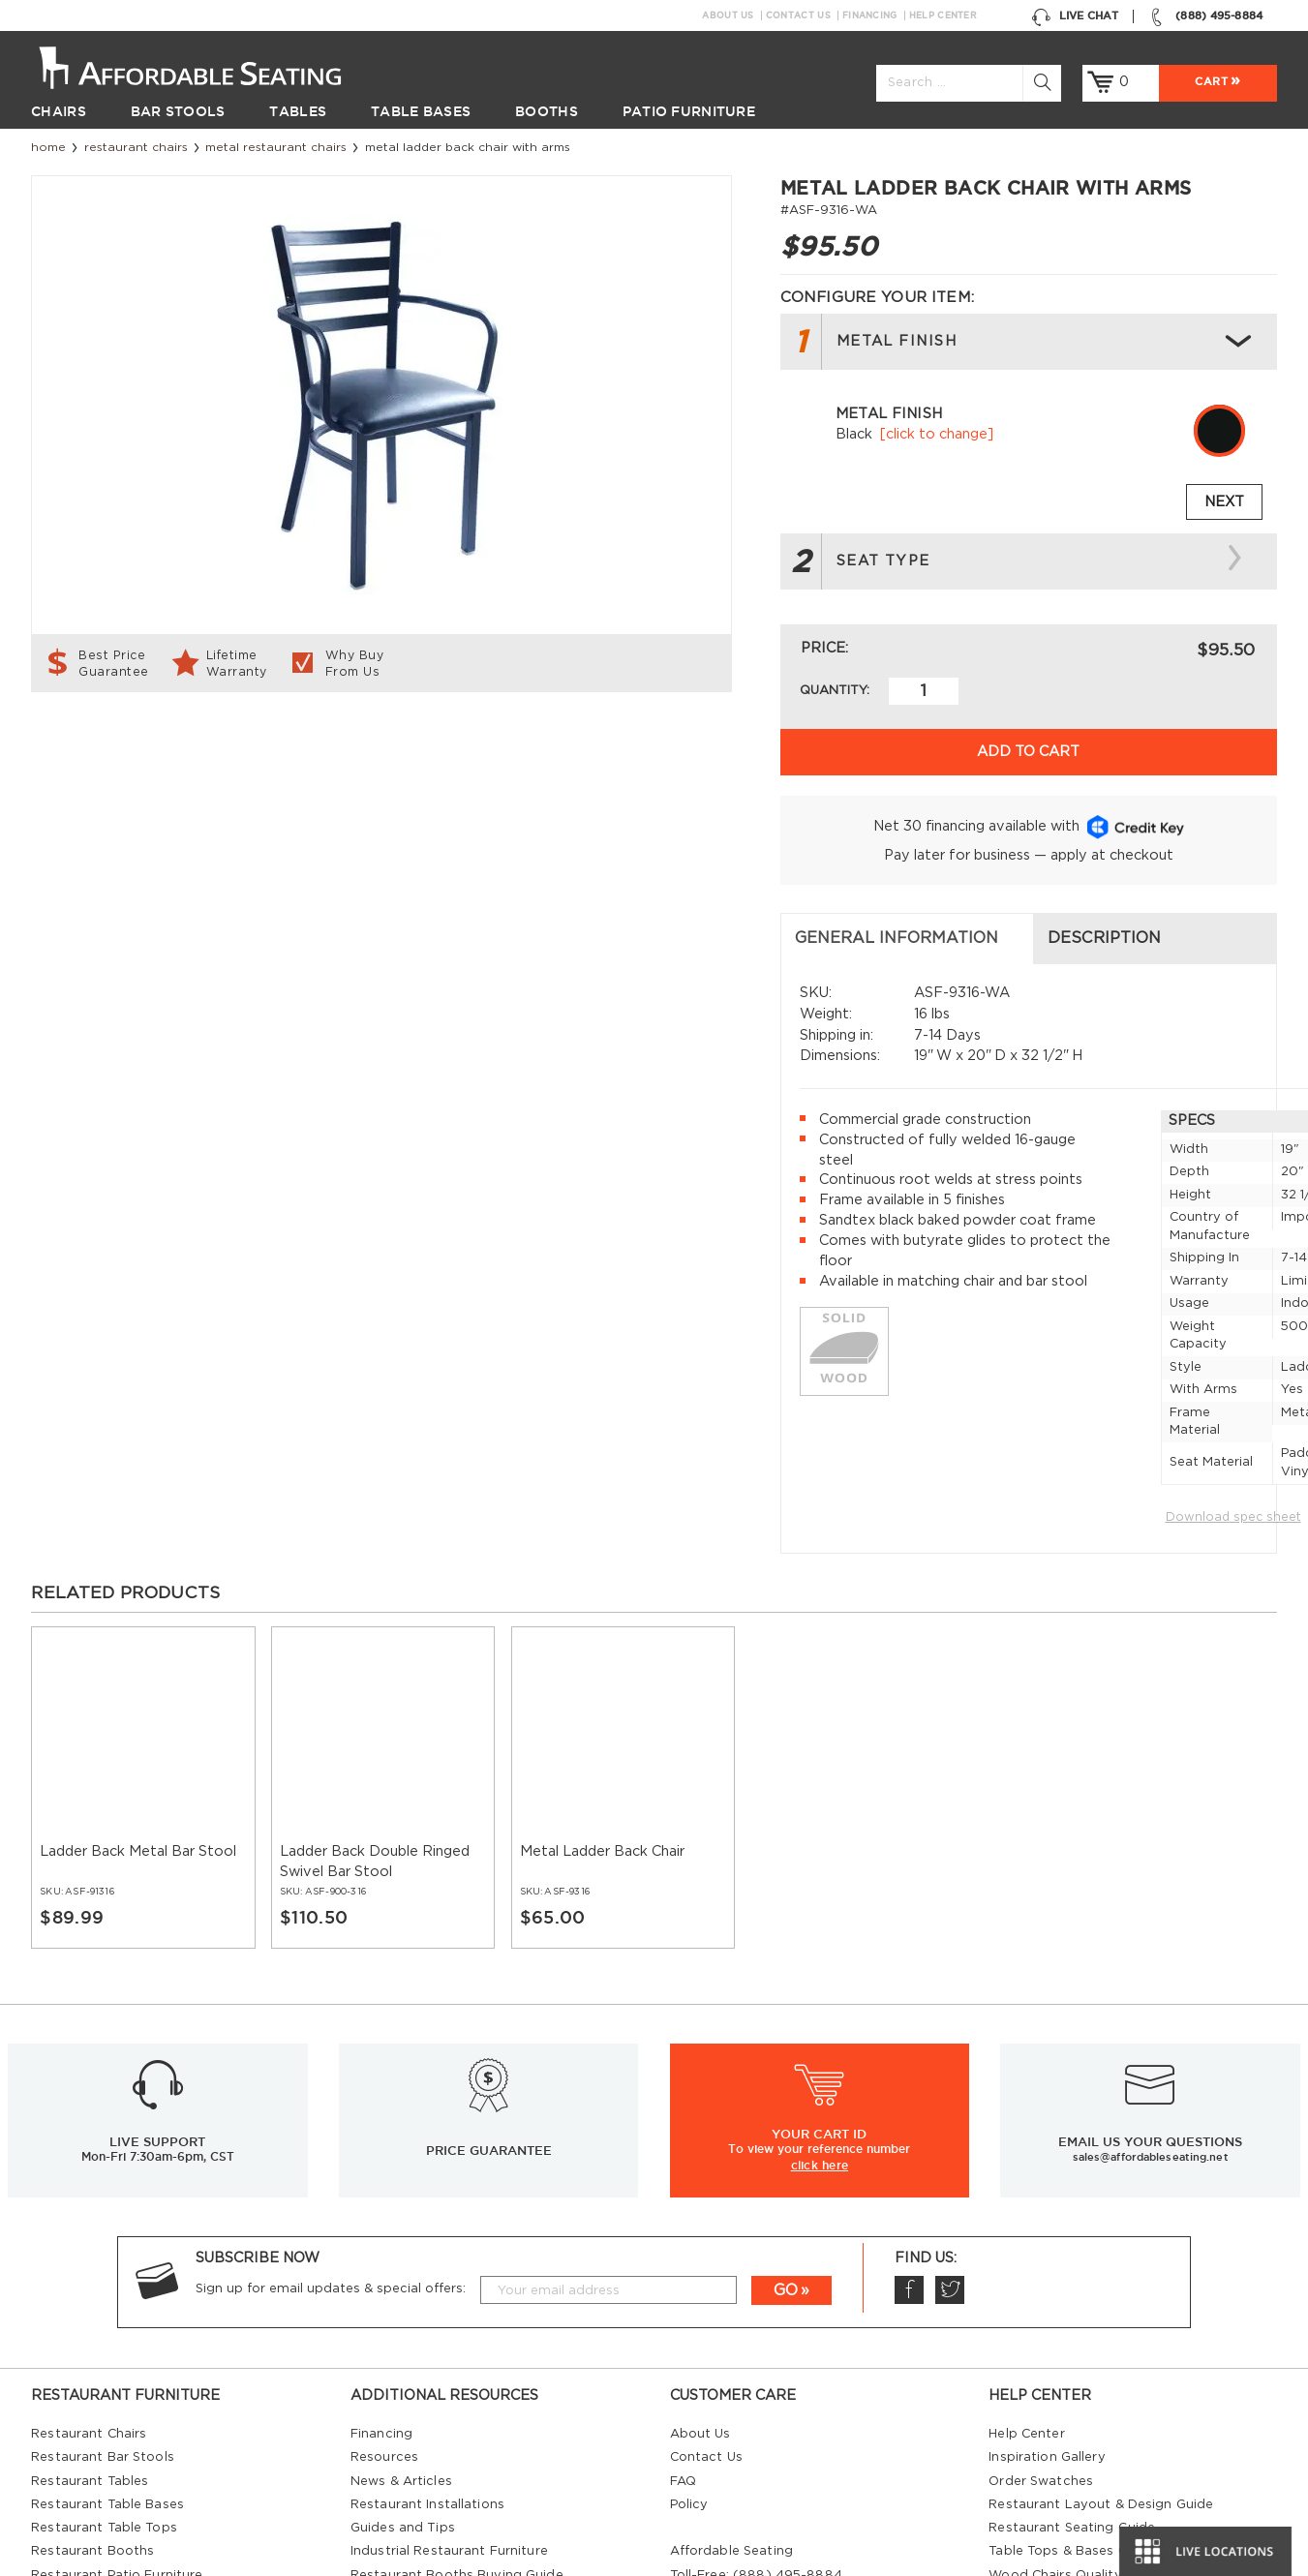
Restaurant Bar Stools (102, 2265)
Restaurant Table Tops (104, 2336)
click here (819, 1972)
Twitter (949, 2097)
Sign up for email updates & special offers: (331, 2096)
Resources (384, 2265)
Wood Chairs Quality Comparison (1096, 2383)
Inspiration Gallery (1047, 2265)
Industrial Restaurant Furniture (449, 2359)
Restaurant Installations (427, 2313)
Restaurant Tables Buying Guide (454, 2407)
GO (786, 2098)
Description (459, 746)
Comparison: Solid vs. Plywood (1088, 2407)
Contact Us (798, 15)
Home (48, 147)
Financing (869, 15)
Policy (689, 2313)
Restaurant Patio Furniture (116, 2383)
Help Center (943, 15)
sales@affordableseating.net (1151, 1965)
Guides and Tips (402, 2336)
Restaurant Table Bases (107, 2313)
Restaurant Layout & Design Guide (1101, 2313)
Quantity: (834, 690)
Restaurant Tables (89, 2289)
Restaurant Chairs (136, 147)
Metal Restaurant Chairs (276, 147)
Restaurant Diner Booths (111, 2407)
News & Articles (401, 2289)
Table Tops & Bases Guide (1072, 2359)
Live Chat (1074, 16)
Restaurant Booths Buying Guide (456, 2383)
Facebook (909, 2097)
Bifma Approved (1042, 2430)
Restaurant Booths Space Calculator (1107, 2477)
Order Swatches (1041, 2289)
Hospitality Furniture (97, 2430)
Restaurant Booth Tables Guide (1090, 2501)
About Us (727, 15)
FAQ (683, 2289)
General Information (148, 746)
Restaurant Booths (92, 2359)
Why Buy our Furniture (1062, 2453)
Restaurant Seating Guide (1072, 2336)
